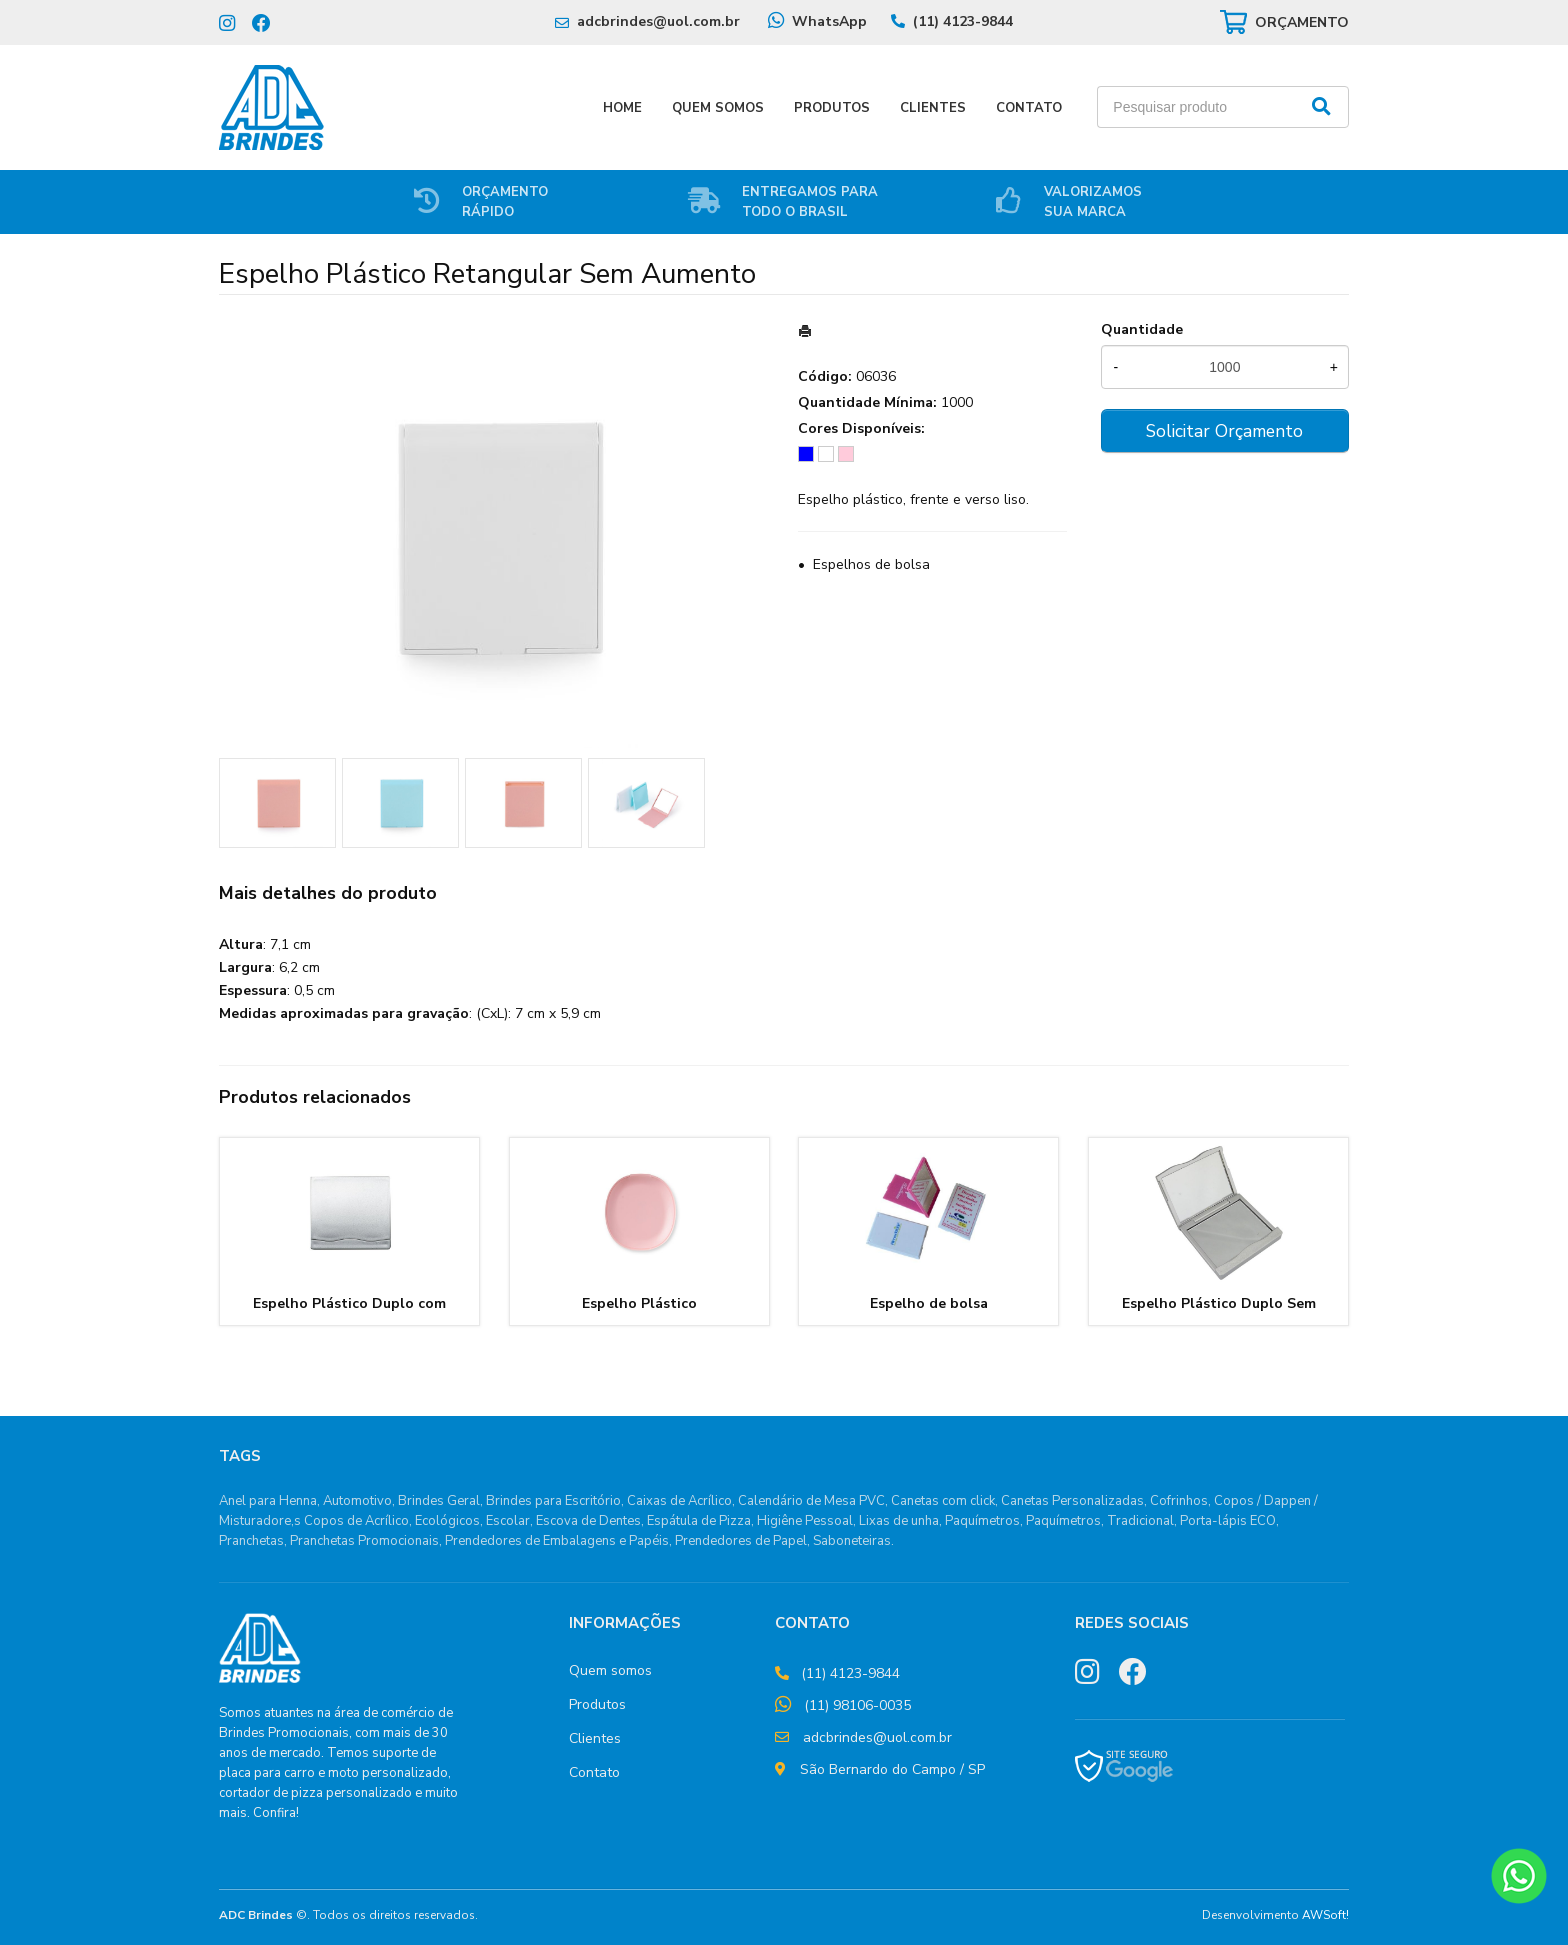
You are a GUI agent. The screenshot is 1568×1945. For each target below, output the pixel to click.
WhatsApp (829, 21)
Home (622, 108)
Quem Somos (718, 108)
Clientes (933, 108)
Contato (1029, 108)
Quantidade (1142, 329)
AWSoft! (1325, 1915)
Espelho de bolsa (929, 1303)
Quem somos (610, 1670)
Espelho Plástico (639, 1303)
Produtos (832, 108)
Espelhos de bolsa (871, 564)
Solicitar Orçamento (1224, 431)
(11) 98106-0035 (857, 1705)
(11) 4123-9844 (963, 21)
